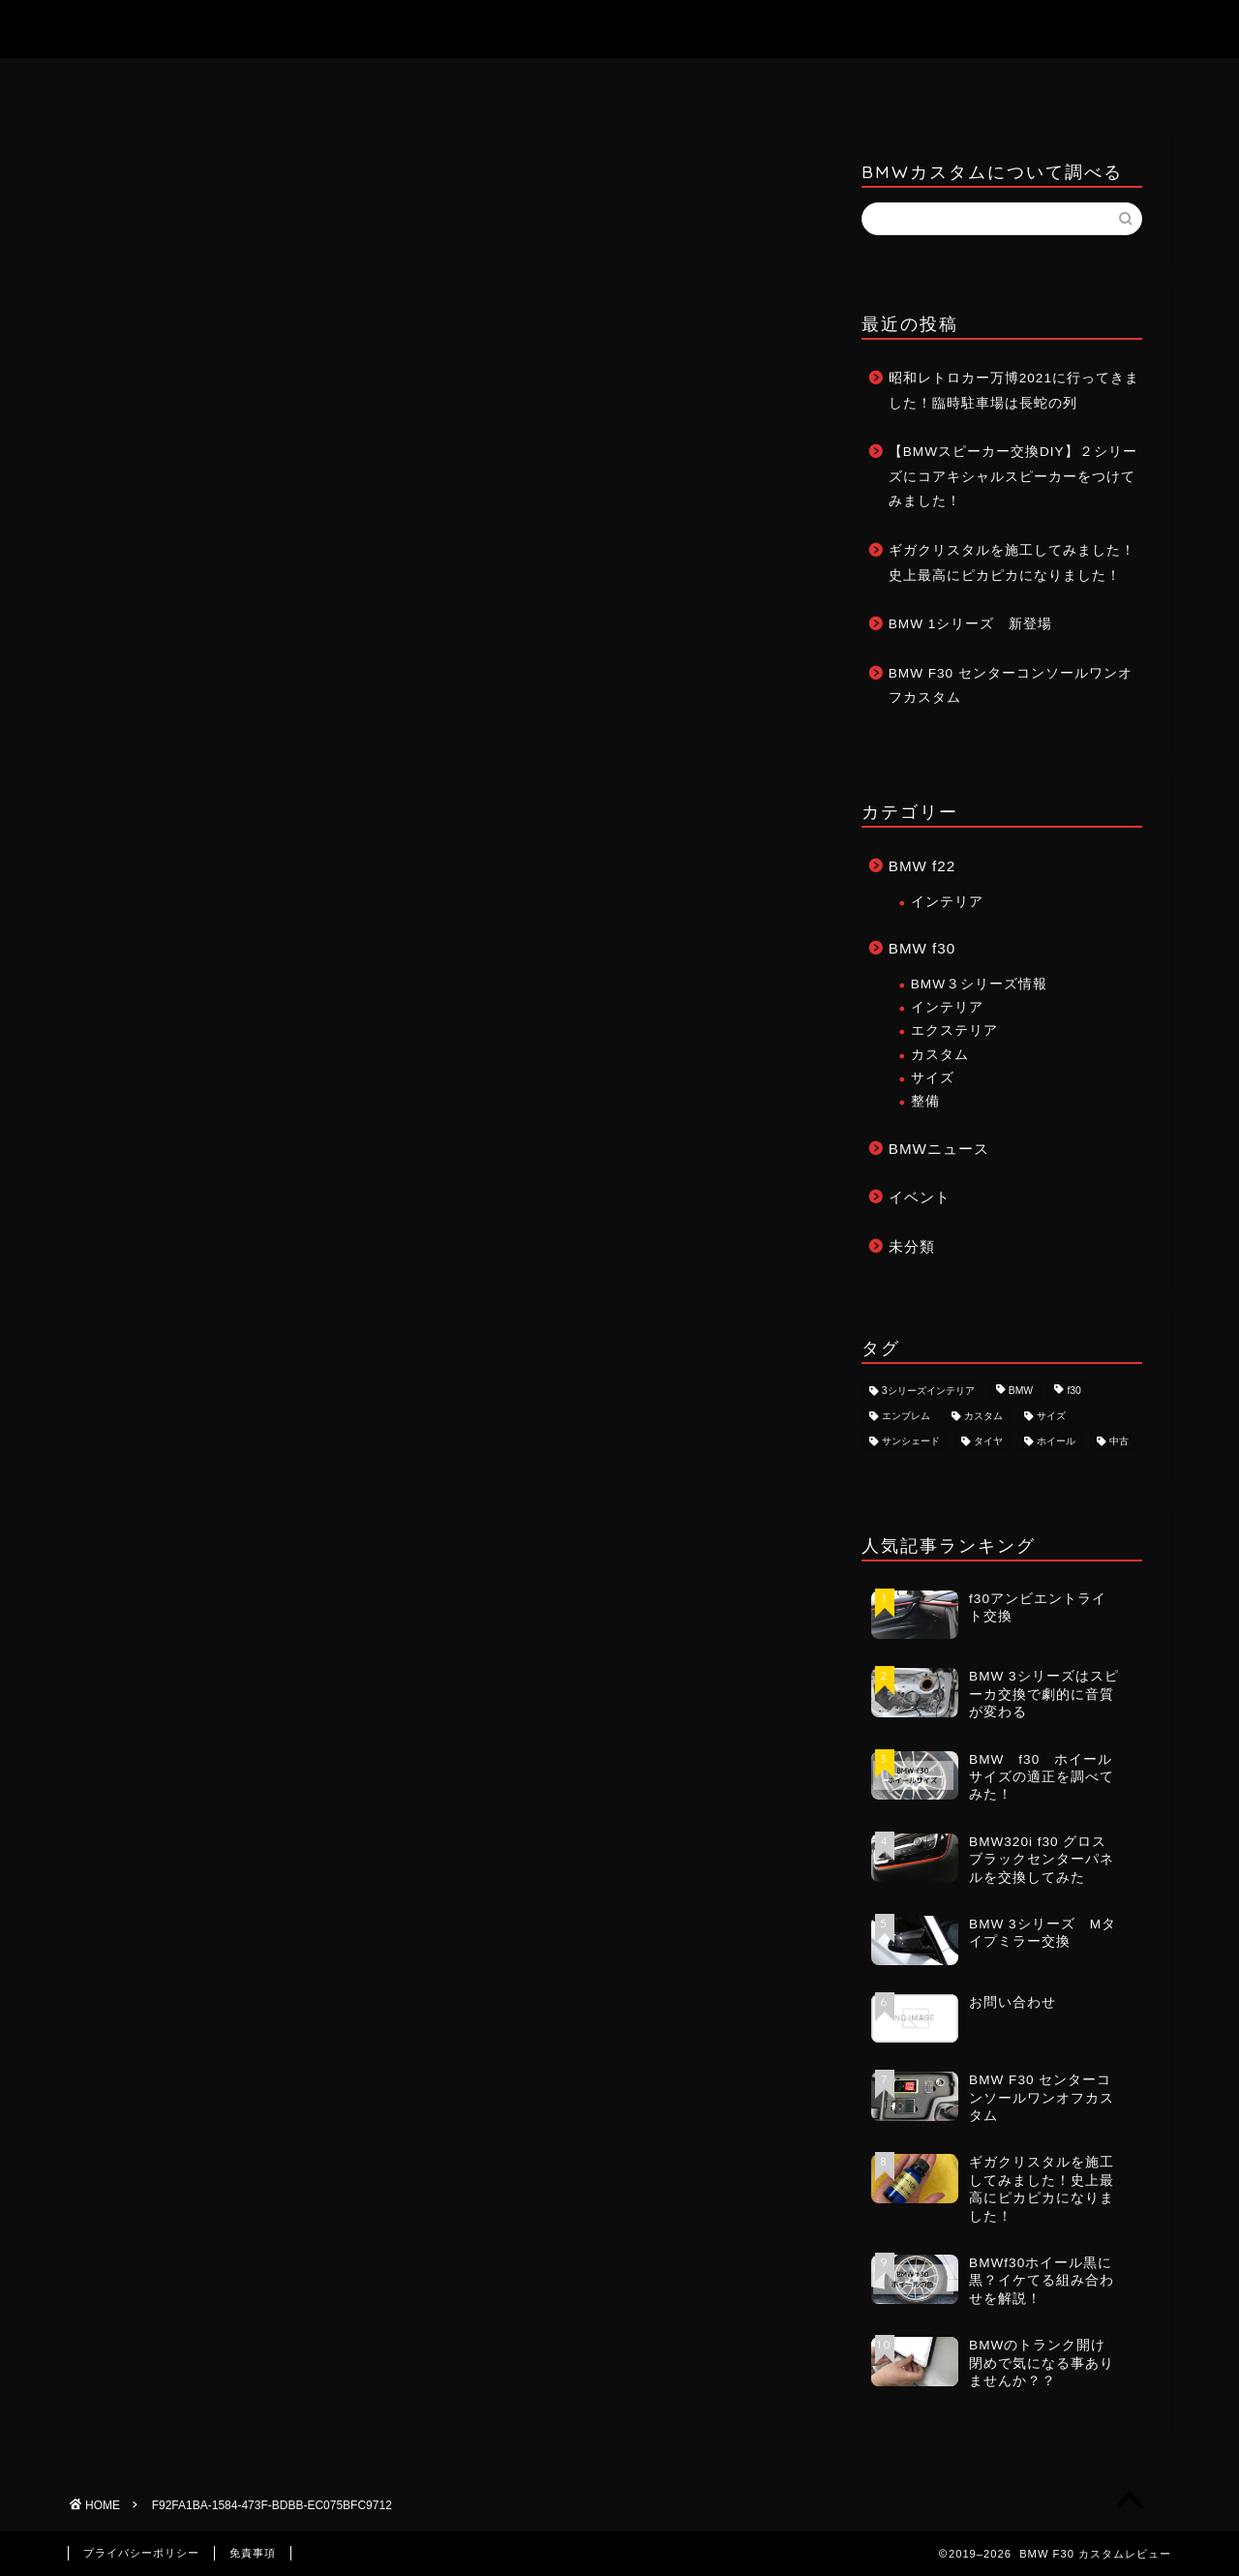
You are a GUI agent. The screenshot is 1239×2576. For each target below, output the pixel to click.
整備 (925, 1101)
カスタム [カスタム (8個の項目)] (983, 1415)
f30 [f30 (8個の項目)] (1073, 1390)
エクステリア (954, 1030)
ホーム (483, 82)
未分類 (912, 1246)
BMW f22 (922, 866)
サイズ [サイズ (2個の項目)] (1051, 1415)
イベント (920, 1197)
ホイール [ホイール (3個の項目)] (1056, 1442)
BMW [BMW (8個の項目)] (1021, 1390)
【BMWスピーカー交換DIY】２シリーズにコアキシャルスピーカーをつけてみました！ (1013, 476)
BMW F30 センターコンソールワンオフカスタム (1011, 686)
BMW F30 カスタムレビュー (620, 28)
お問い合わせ (620, 82)
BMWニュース (939, 1148)
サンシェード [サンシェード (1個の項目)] (911, 1442)
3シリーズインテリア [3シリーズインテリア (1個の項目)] (928, 1390)
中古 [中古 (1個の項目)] (1119, 1442)
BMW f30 (922, 948)
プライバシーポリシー (141, 2553)
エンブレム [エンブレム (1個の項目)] (906, 1415)
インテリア (947, 901)
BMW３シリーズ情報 (979, 984)
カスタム (940, 1054)
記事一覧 (759, 81)
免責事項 (252, 2553)
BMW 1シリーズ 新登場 (971, 624)
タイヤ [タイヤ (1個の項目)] (988, 1442)
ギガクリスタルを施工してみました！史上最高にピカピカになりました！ (1012, 563)
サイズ (932, 1078)
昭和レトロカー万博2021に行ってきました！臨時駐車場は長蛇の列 (1014, 390)
